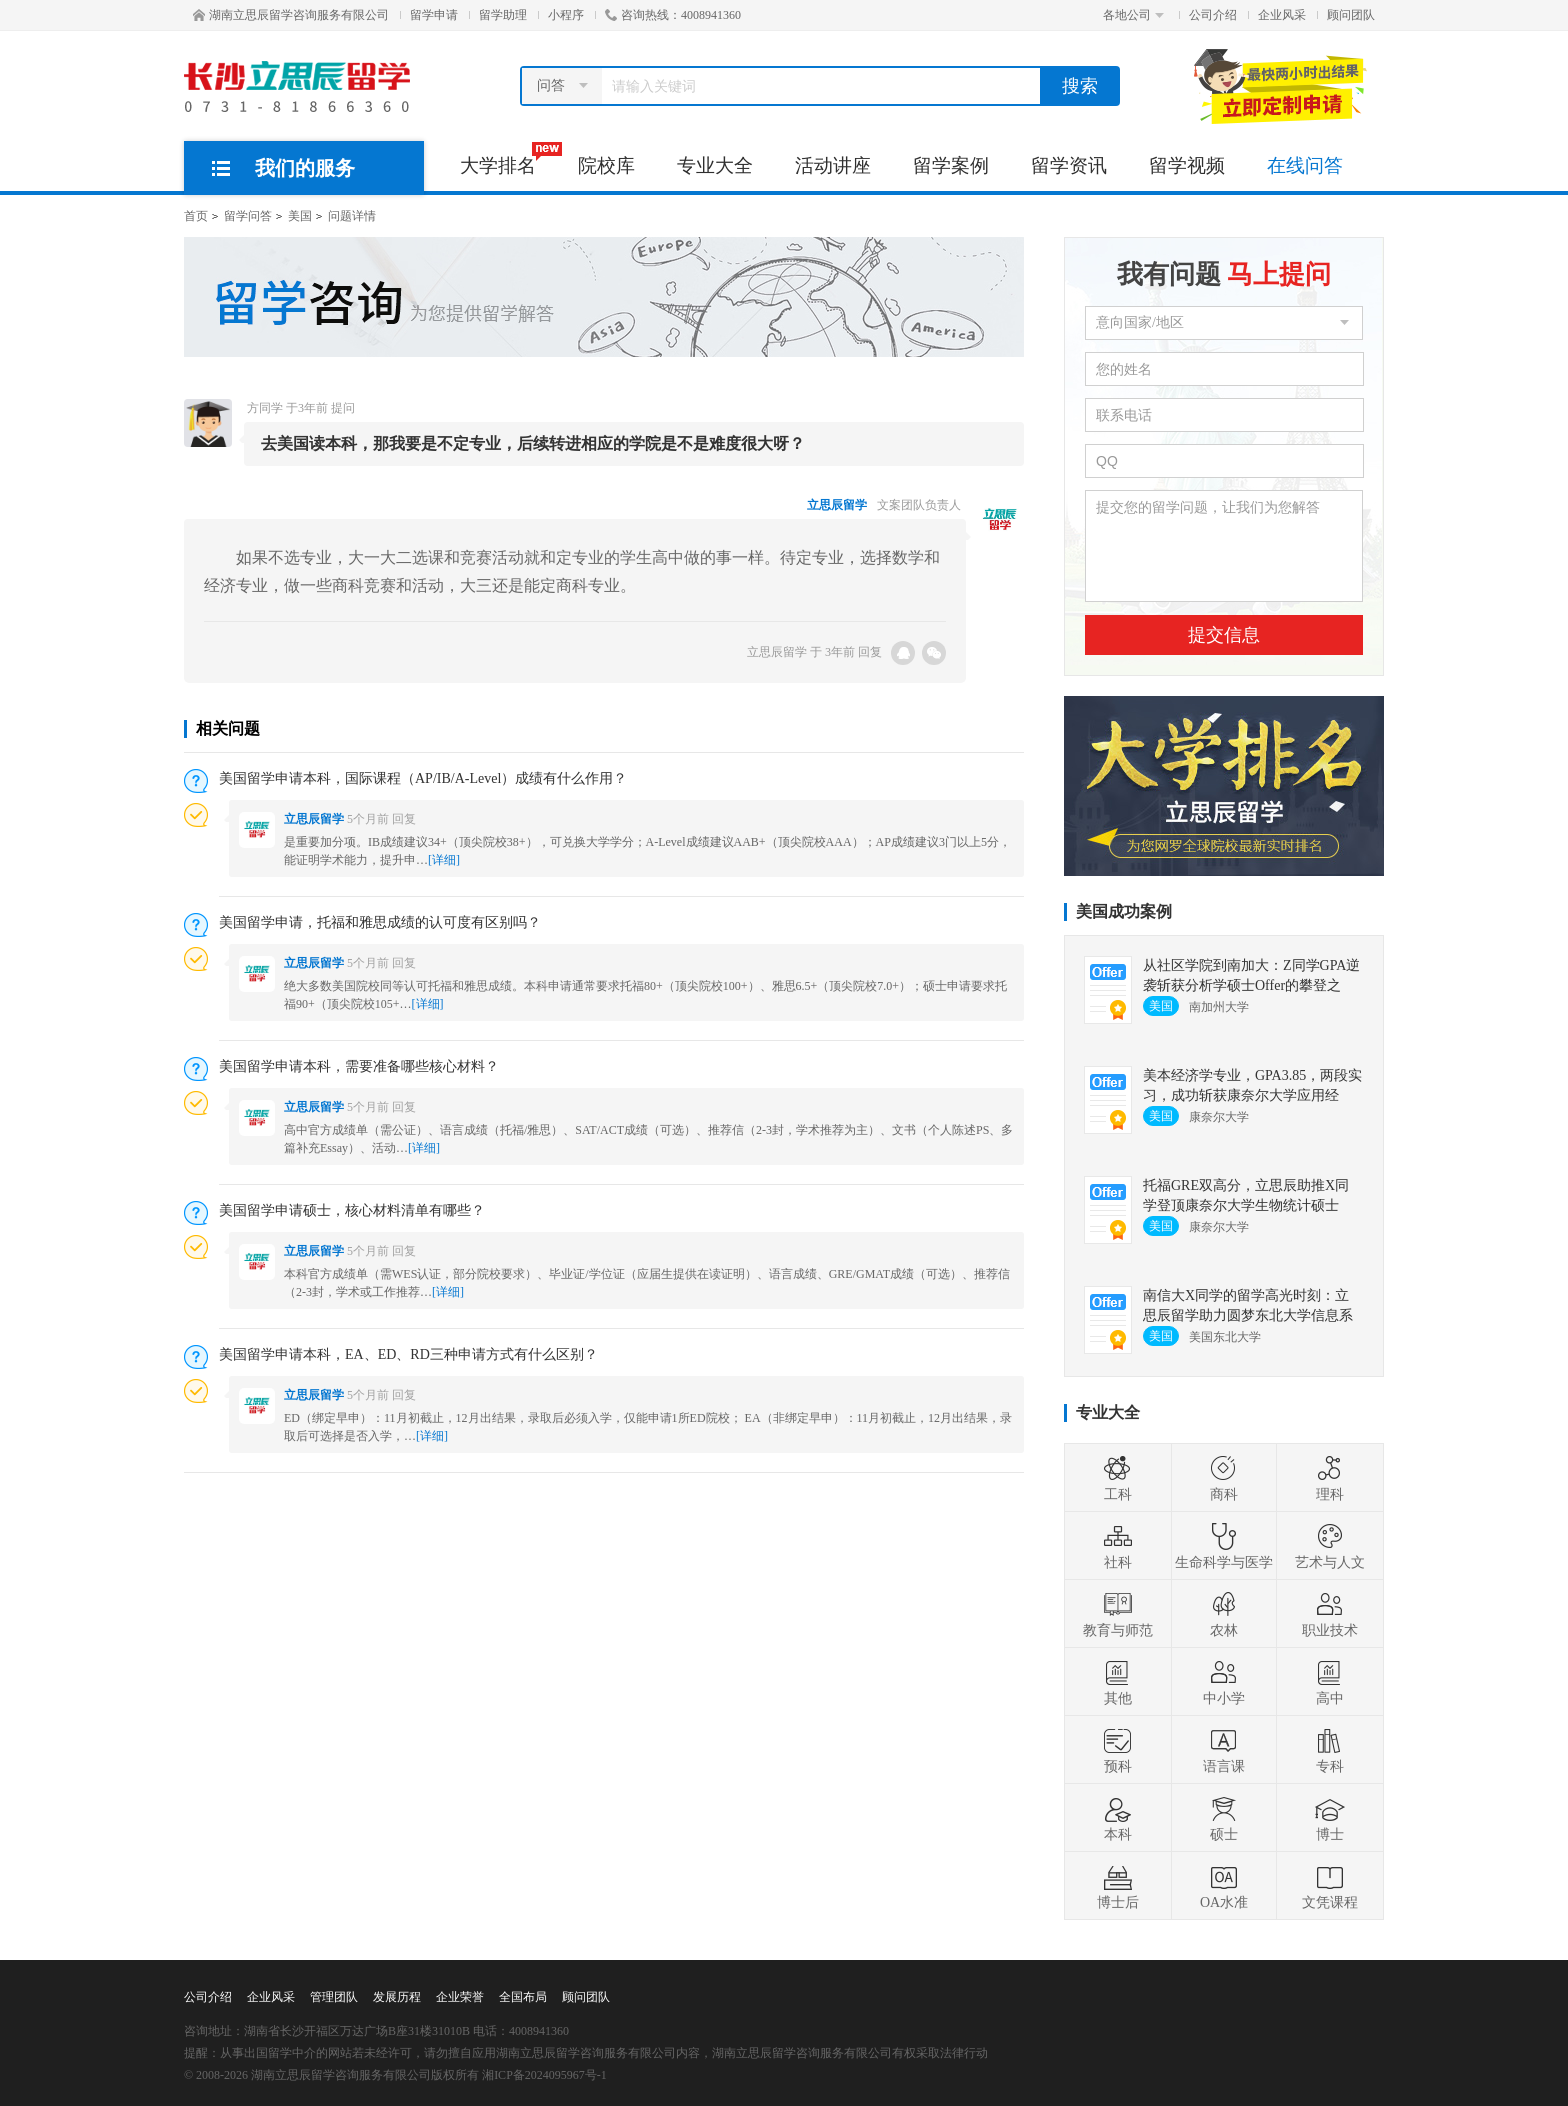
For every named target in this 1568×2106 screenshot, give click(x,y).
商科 (1224, 1478)
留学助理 (503, 15)
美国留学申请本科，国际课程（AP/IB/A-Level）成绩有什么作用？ (423, 778)
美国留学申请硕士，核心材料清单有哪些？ (352, 1210)
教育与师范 (1118, 1614)
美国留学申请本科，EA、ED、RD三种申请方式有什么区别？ (408, 1354)
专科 (1330, 1750)
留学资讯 (1069, 165)
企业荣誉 (460, 1997)
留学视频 (1187, 165)
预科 (1118, 1750)
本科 (1118, 1818)
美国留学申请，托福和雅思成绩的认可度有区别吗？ (380, 922)
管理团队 (334, 1997)
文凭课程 (1330, 1886)
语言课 (1224, 1750)
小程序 (566, 15)
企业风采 (1282, 15)
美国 (300, 216)
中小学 (1224, 1682)
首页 (196, 216)
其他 (1118, 1682)
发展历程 (397, 1997)
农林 (1224, 1614)
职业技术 (1330, 1614)
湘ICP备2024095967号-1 (544, 2075)
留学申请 (434, 15)
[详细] (444, 860)
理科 (1330, 1478)
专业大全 (715, 165)
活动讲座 (833, 165)
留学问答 (248, 216)
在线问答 (1305, 165)
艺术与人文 (1330, 1546)
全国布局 (523, 1997)
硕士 (1224, 1818)
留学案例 (951, 165)
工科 (1118, 1478)
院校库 (606, 165)
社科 (1118, 1546)
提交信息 (1224, 635)
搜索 (1080, 86)
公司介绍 (1213, 15)
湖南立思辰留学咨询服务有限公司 (291, 15)
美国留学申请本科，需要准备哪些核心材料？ (359, 1066)
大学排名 (508, 159)
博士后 (1118, 1886)
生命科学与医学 (1224, 1546)
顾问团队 (1351, 15)
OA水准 (1224, 1886)
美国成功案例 (1124, 911)
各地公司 (1133, 15)
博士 (1330, 1818)
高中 (1330, 1682)
